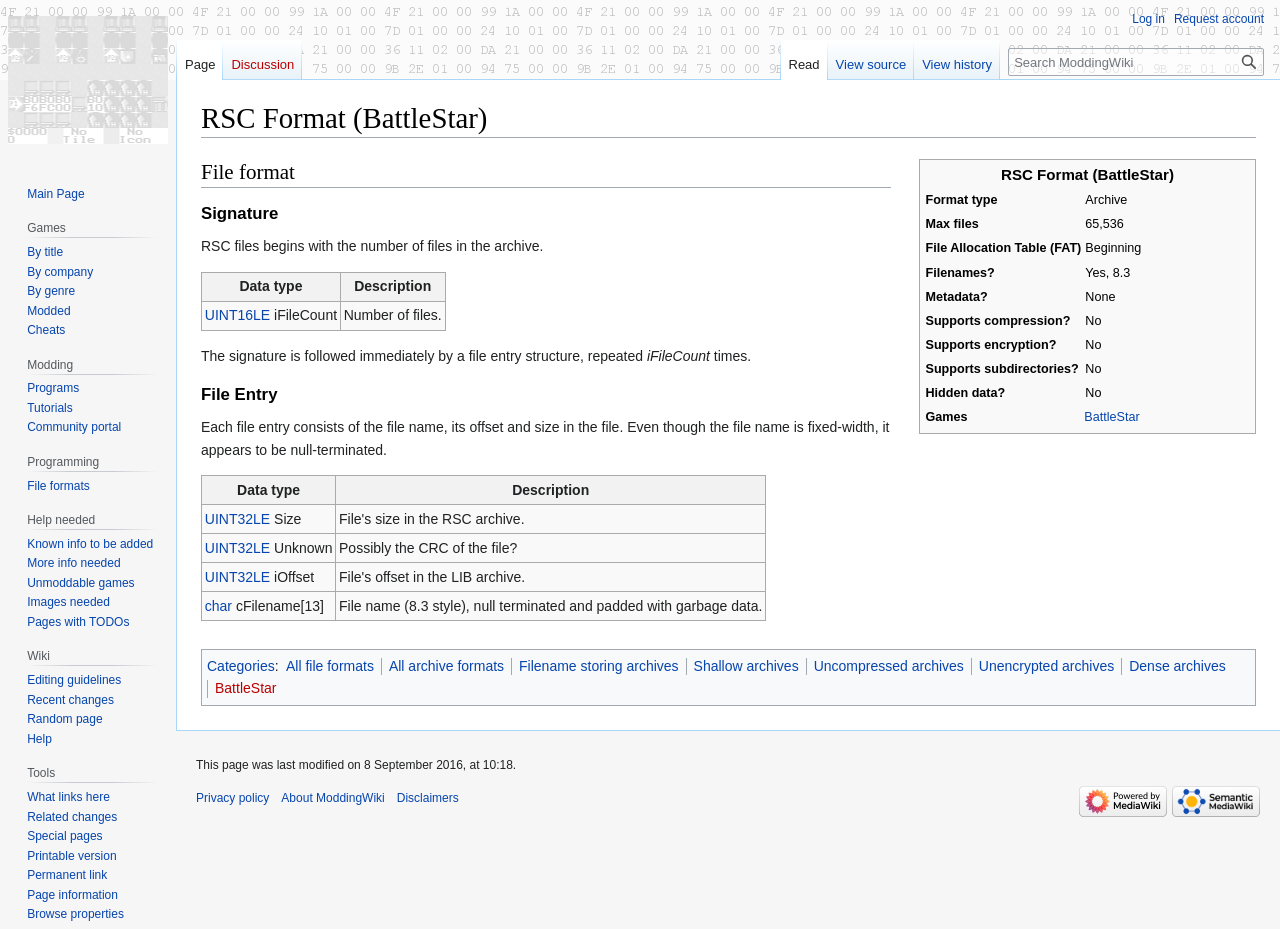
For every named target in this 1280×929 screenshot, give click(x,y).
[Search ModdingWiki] (1136, 62)
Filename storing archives (599, 666)
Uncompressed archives (889, 666)
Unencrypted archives (1046, 666)
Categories (241, 666)
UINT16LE (237, 315)
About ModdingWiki (332, 798)
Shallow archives (746, 666)
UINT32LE (237, 519)
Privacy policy (232, 798)
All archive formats (446, 666)
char (218, 606)
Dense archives (1177, 666)
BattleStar (1111, 417)
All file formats (330, 666)
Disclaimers (428, 798)
